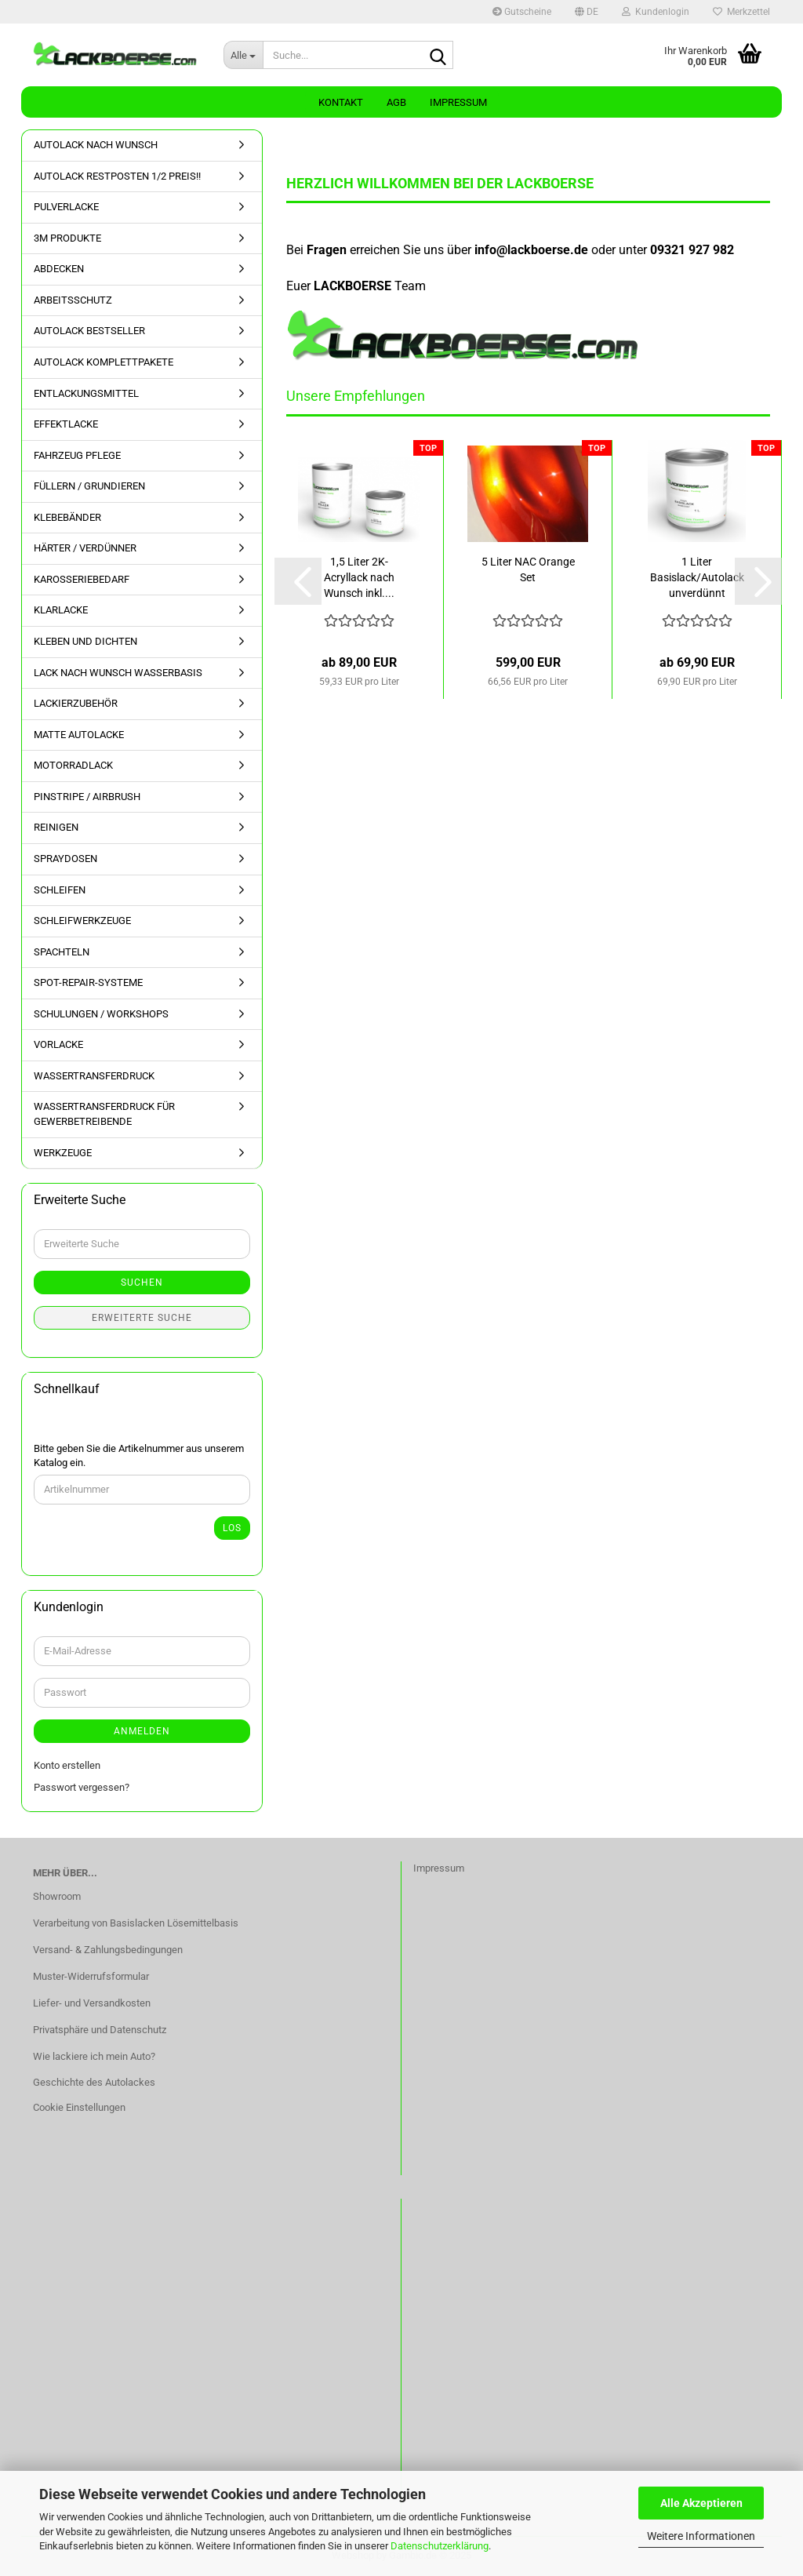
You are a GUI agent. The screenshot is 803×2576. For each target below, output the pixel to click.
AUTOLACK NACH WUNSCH (96, 145)
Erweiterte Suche (142, 1317)
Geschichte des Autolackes (94, 2082)
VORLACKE (58, 1044)
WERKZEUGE (63, 1153)
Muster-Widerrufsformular (91, 1976)
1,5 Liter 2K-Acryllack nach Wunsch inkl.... (359, 577)
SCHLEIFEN (59, 890)
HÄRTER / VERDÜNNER (85, 548)
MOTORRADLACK (73, 765)
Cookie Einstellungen (79, 2107)
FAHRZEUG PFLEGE (77, 455)
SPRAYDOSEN (65, 858)
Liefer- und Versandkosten (92, 2003)
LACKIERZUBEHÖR (76, 703)
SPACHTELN (61, 952)
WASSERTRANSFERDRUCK (94, 1076)
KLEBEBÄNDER (67, 517)
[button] (586, 12)
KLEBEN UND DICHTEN (85, 641)
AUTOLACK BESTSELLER (89, 331)
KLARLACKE (61, 610)
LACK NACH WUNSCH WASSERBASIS (118, 673)
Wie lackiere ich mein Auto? (94, 2056)
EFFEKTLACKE (66, 424)
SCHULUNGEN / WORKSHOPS (101, 1014)
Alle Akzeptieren (701, 2503)
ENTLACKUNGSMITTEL (86, 393)
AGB (396, 102)
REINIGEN (56, 827)
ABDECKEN (59, 269)
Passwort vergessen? (81, 1787)
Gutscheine (521, 11)
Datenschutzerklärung (440, 2546)
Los (232, 1528)
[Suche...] (243, 55)
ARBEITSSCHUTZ (73, 300)
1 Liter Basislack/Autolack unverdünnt (697, 577)
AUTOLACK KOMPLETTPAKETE (103, 362)
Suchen (142, 1282)
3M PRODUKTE (67, 238)
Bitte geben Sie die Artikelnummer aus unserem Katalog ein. (139, 1456)
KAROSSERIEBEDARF (81, 579)
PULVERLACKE (66, 207)
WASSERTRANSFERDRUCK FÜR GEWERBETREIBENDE (104, 1114)
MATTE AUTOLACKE (79, 734)
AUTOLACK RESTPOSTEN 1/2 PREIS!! (117, 176)
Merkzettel (741, 11)
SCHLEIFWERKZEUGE (82, 920)
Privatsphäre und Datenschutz (99, 2030)
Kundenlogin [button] (655, 11)
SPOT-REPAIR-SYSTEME (88, 982)
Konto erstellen (67, 1765)
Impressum (458, 102)
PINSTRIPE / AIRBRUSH (87, 796)
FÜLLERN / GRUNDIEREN (89, 486)
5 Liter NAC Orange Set (528, 569)
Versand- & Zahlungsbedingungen (108, 1950)
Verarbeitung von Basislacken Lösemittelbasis (135, 1923)
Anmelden (142, 1731)
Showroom (57, 1896)
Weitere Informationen (701, 2536)
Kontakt (340, 102)
